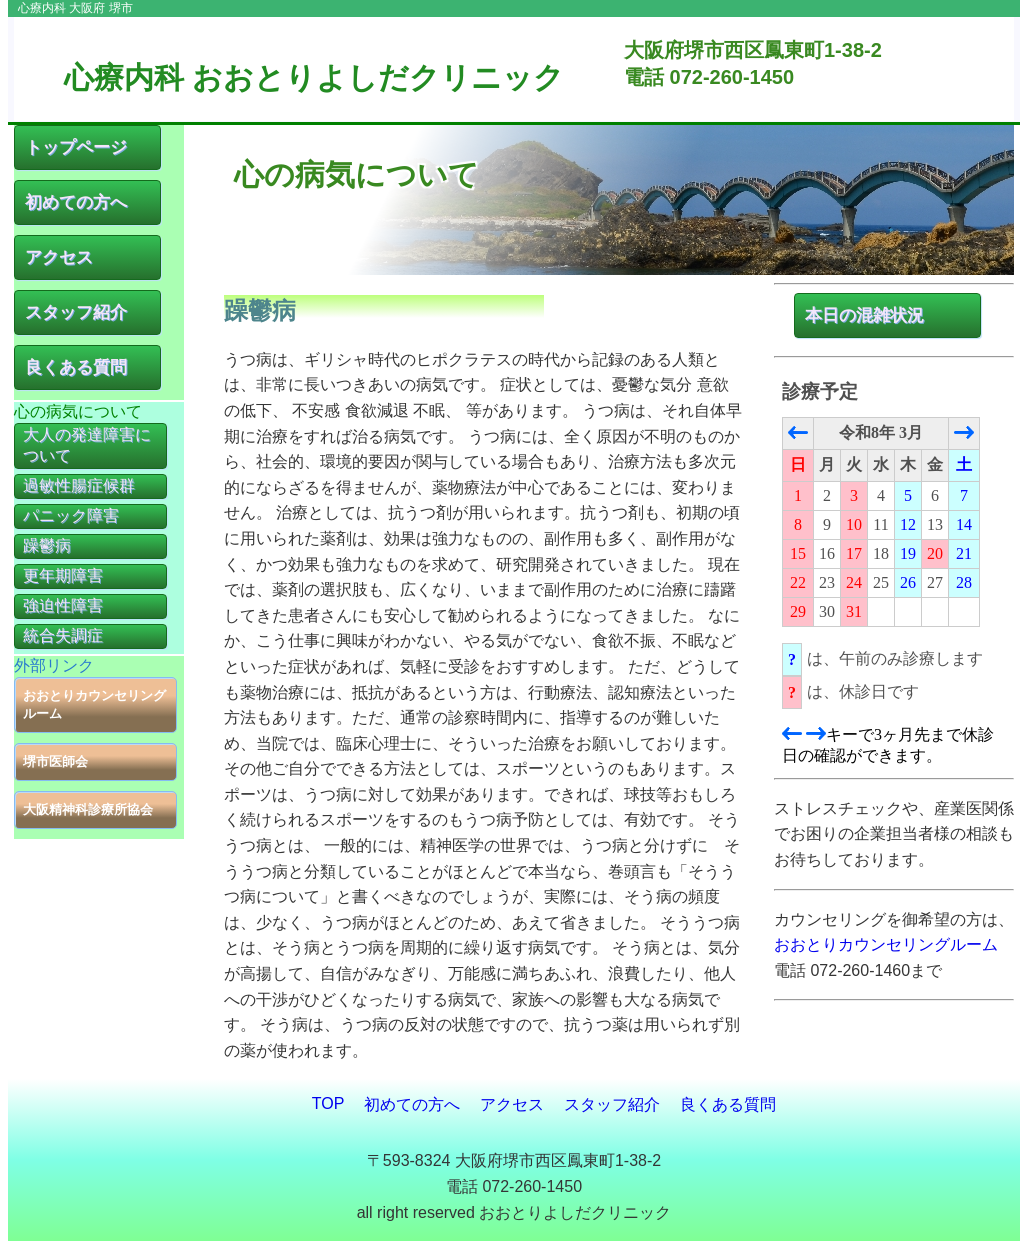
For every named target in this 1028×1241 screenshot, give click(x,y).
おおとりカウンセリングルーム (94, 704)
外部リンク (54, 665)
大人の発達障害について (87, 445)
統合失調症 (63, 635)
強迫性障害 (63, 605)
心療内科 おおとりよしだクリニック (314, 77)
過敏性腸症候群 (79, 485)
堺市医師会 (55, 761)
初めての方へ (76, 202)
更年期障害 (63, 575)
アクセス (59, 257)
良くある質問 (76, 367)
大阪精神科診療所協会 (88, 809)
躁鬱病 (47, 545)
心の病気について (78, 411)
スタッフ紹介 (76, 312)
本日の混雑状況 (864, 315)
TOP (328, 1103)
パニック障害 (71, 515)
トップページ (76, 147)
